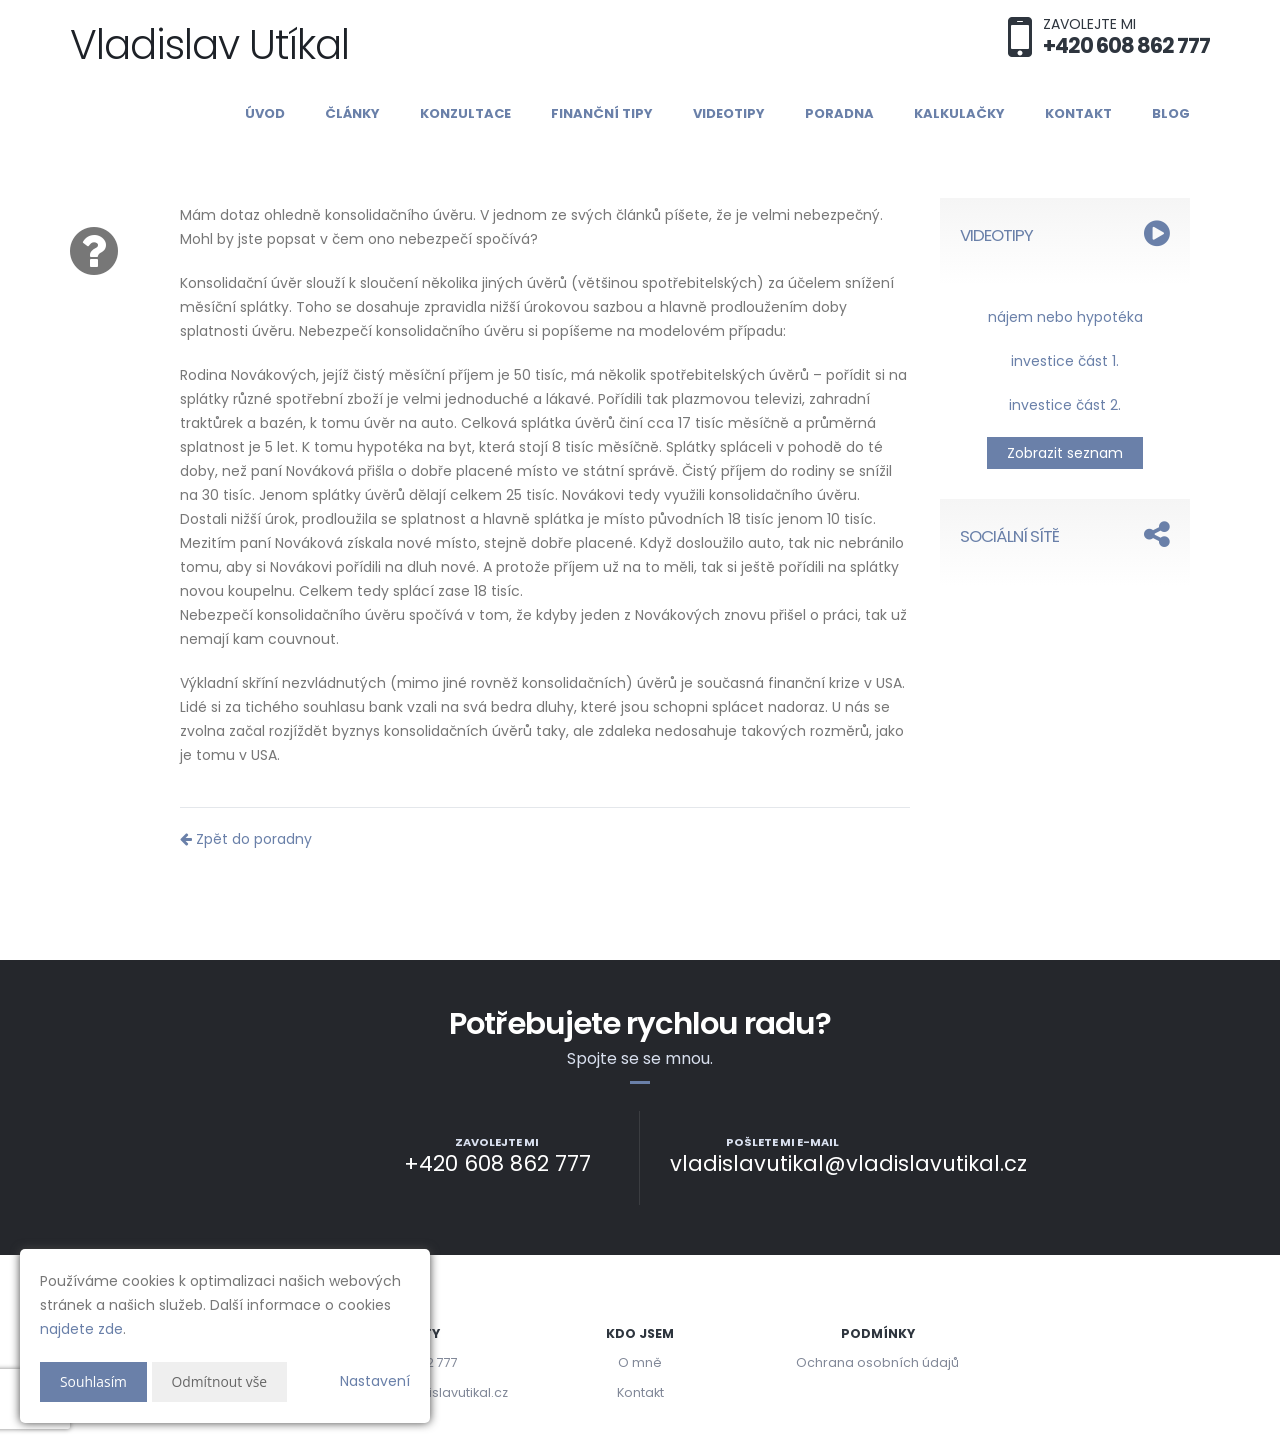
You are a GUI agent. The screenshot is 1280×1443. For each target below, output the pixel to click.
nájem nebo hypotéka (1065, 317)
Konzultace (465, 113)
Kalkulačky (959, 113)
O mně (640, 1362)
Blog (1171, 113)
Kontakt (1078, 113)
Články (352, 113)
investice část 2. (1065, 405)
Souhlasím (94, 1381)
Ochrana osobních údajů (877, 1362)
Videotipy (729, 113)
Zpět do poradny (246, 839)
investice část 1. (1065, 361)
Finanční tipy (602, 113)
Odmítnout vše (220, 1381)
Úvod (265, 113)
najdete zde (81, 1329)
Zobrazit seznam (1065, 453)
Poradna (839, 113)
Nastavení (375, 1381)
